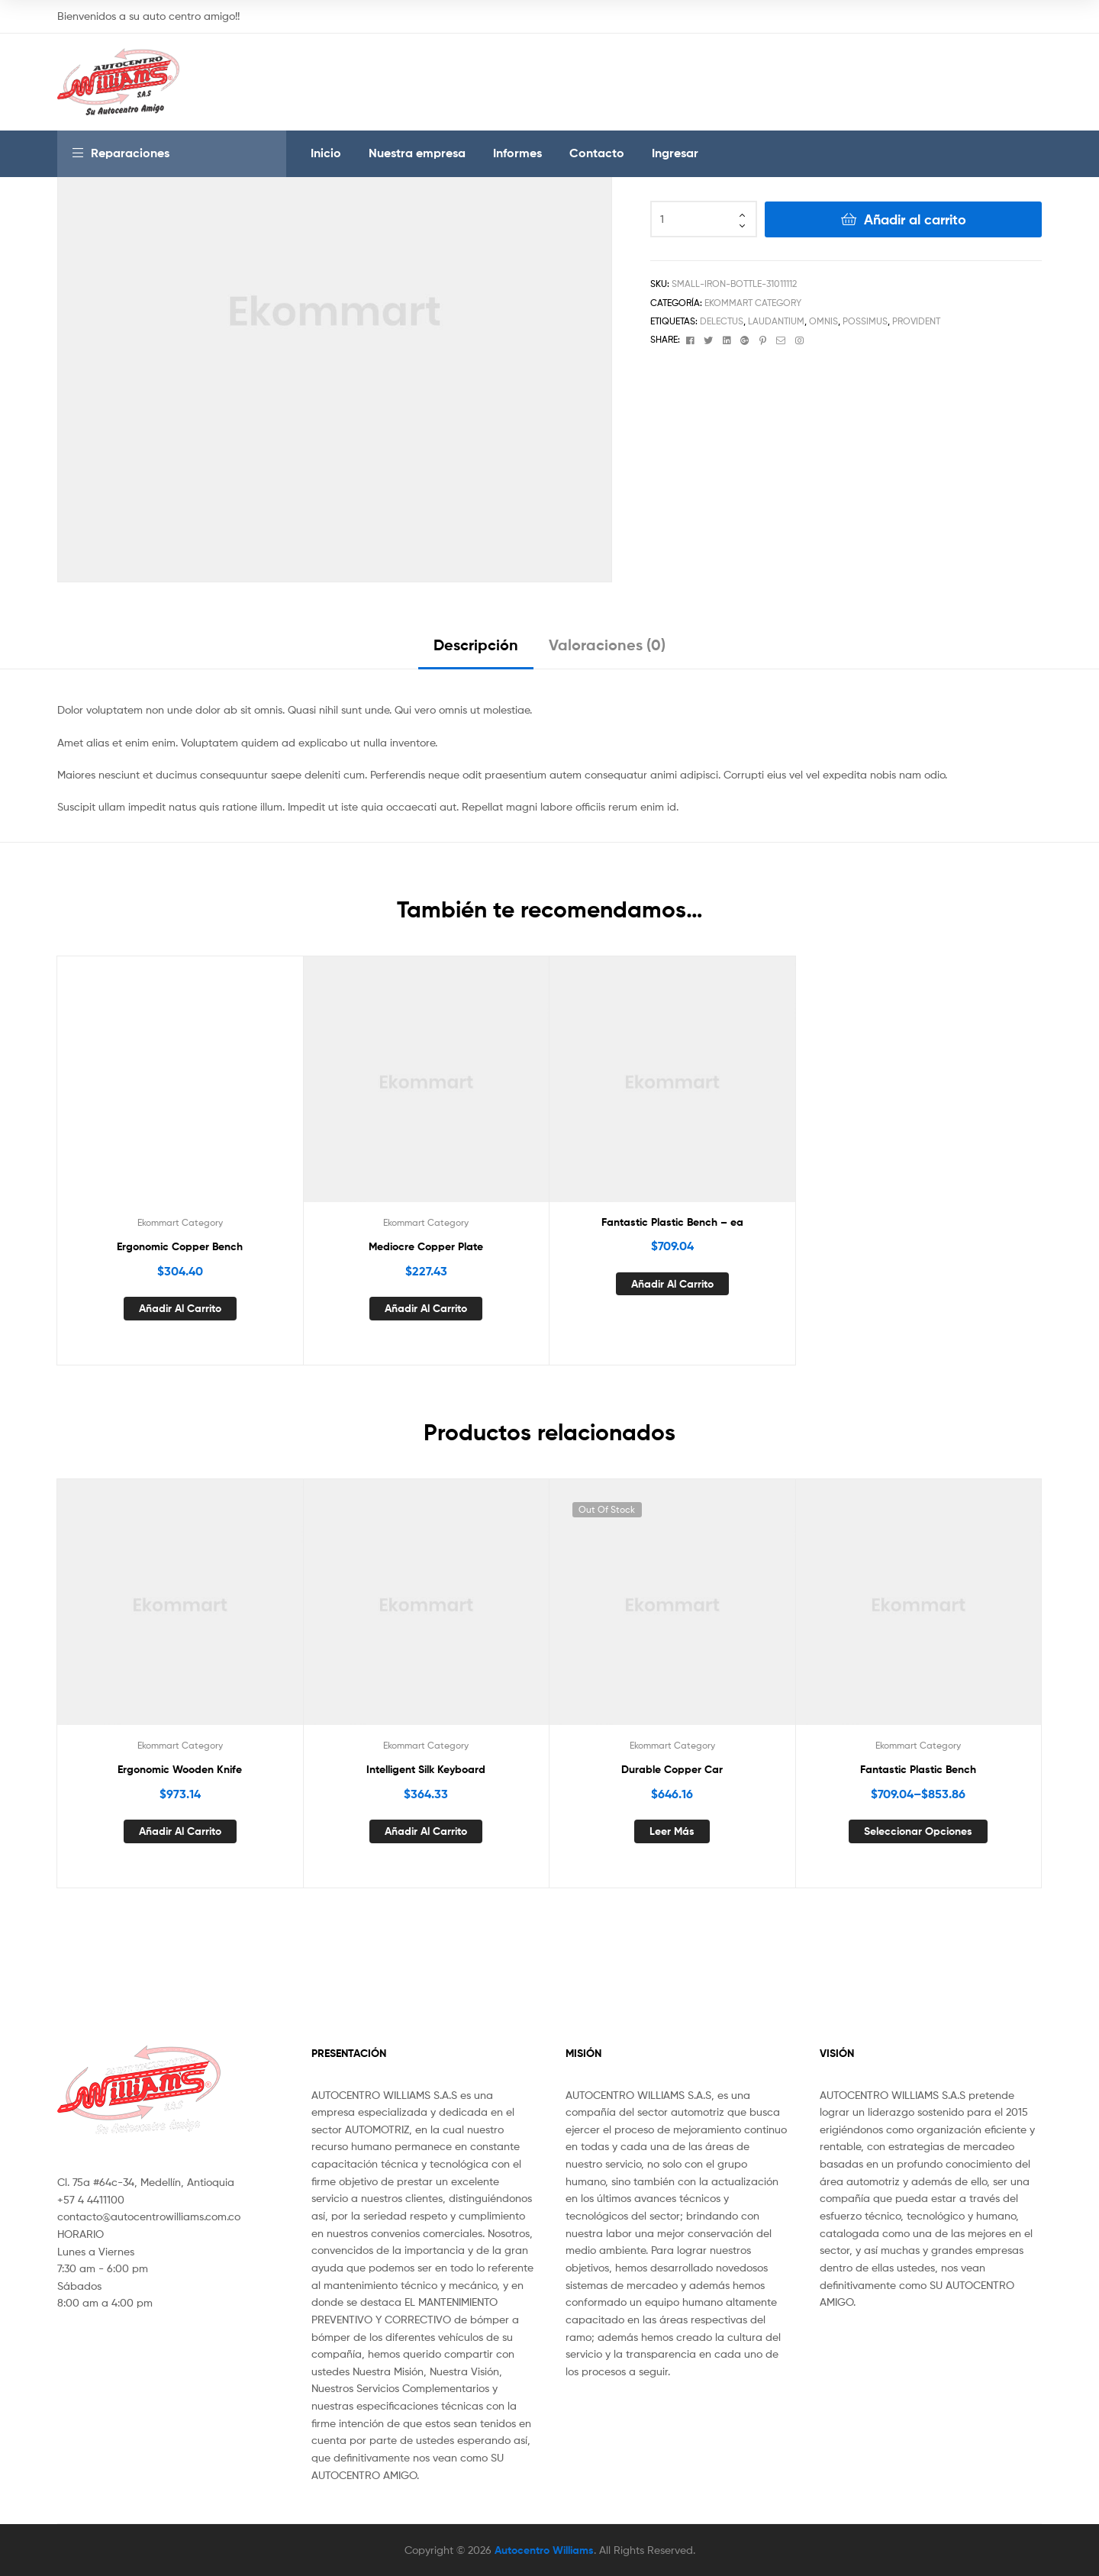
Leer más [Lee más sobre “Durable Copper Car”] (672, 1831)
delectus (721, 321)
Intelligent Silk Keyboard (425, 1769)
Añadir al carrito (915, 219)
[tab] (475, 651)
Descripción (475, 644)
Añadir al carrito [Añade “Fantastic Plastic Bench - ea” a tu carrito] (672, 1284)
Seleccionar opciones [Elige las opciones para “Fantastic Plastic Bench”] (918, 1831)
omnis (823, 321)
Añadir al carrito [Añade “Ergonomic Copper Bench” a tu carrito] (180, 1308)
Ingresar (675, 152)
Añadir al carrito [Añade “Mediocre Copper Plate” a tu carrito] (426, 1308)
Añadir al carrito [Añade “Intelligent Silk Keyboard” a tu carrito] (426, 1831)
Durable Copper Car (672, 1769)
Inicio (326, 152)
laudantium (776, 321)
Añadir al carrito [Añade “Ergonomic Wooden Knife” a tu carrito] (180, 1831)
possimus (865, 321)
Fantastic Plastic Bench (918, 1769)
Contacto (596, 152)
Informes (517, 152)
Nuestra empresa (417, 152)
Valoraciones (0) (607, 644)
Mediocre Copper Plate (426, 1246)
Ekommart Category (752, 302)
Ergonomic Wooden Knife (180, 1769)
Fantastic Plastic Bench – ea (672, 1222)
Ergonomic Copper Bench (180, 1246)
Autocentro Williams (544, 2550)
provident (916, 321)
